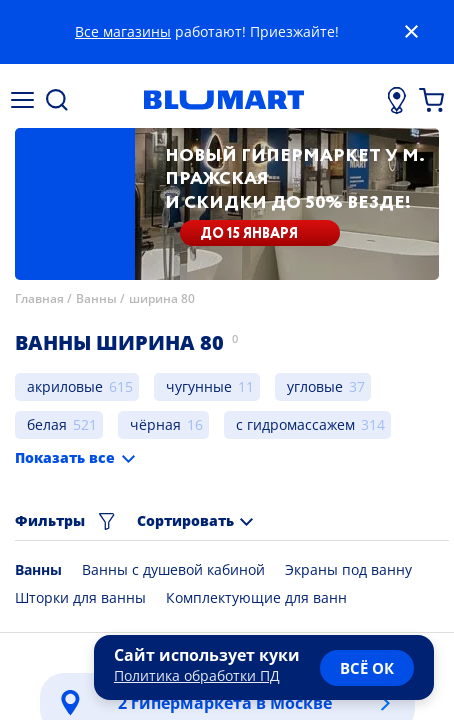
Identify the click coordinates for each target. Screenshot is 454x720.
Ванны (96, 298)
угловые (315, 386)
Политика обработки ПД (197, 675)
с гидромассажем (295, 424)
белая (47, 424)
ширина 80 (162, 298)
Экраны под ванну (348, 569)
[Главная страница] (224, 100)
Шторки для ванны (80, 597)
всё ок (367, 668)
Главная (39, 298)
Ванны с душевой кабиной (173, 569)
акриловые (65, 386)
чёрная (155, 424)
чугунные (199, 386)
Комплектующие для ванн (256, 597)
